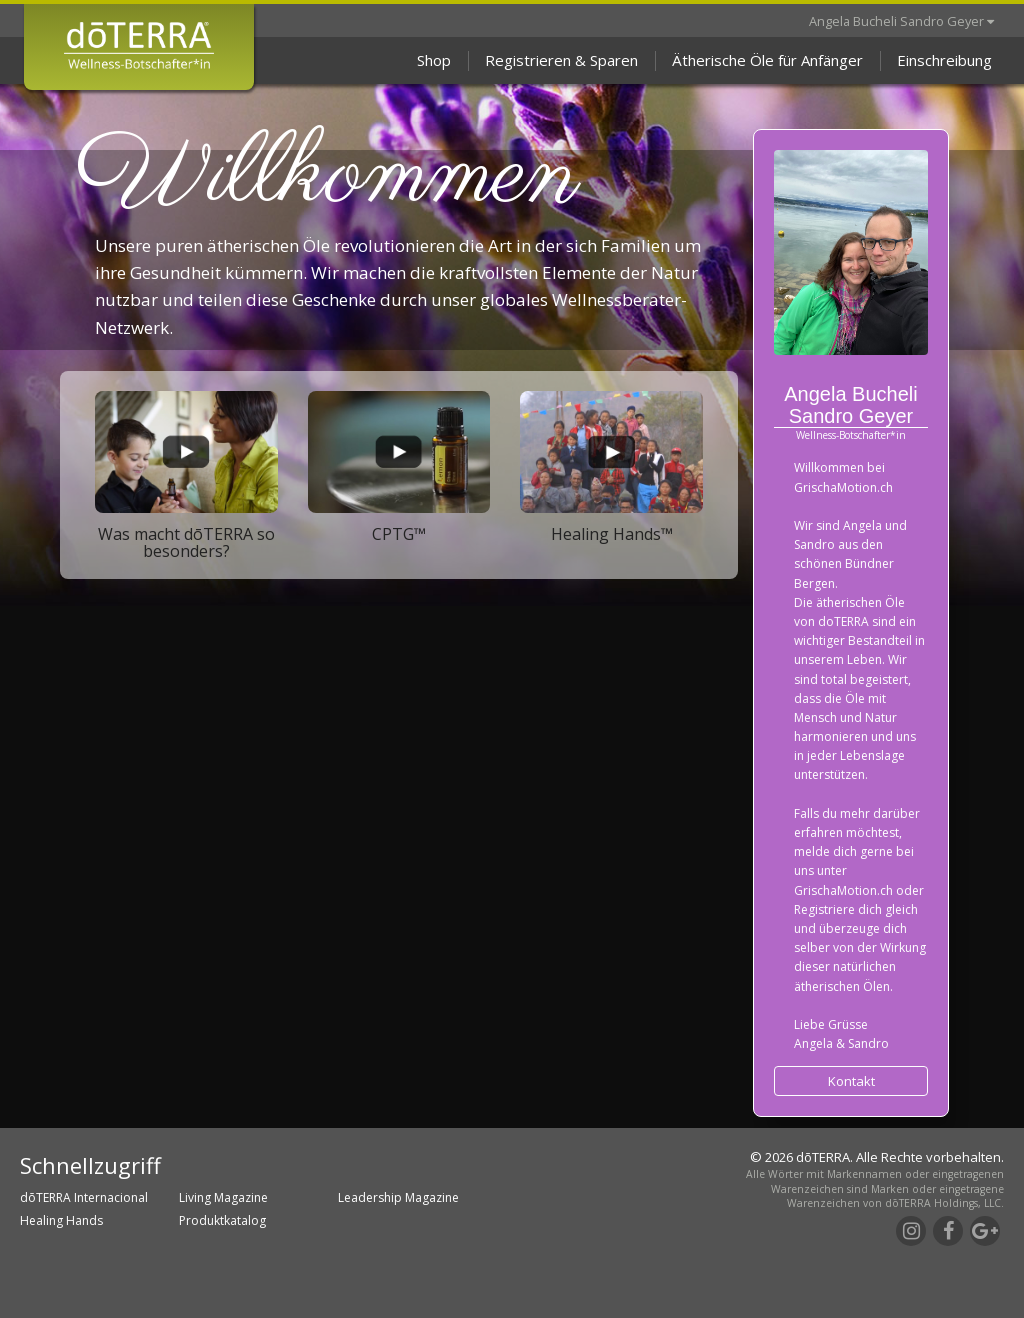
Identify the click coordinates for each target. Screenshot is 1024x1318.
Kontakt (851, 1081)
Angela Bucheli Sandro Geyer (901, 21)
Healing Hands (61, 1220)
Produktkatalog (222, 1220)
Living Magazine (223, 1197)
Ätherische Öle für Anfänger (767, 60)
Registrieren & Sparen (561, 60)
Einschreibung (944, 60)
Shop (434, 60)
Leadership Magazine (398, 1197)
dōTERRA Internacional (84, 1197)
